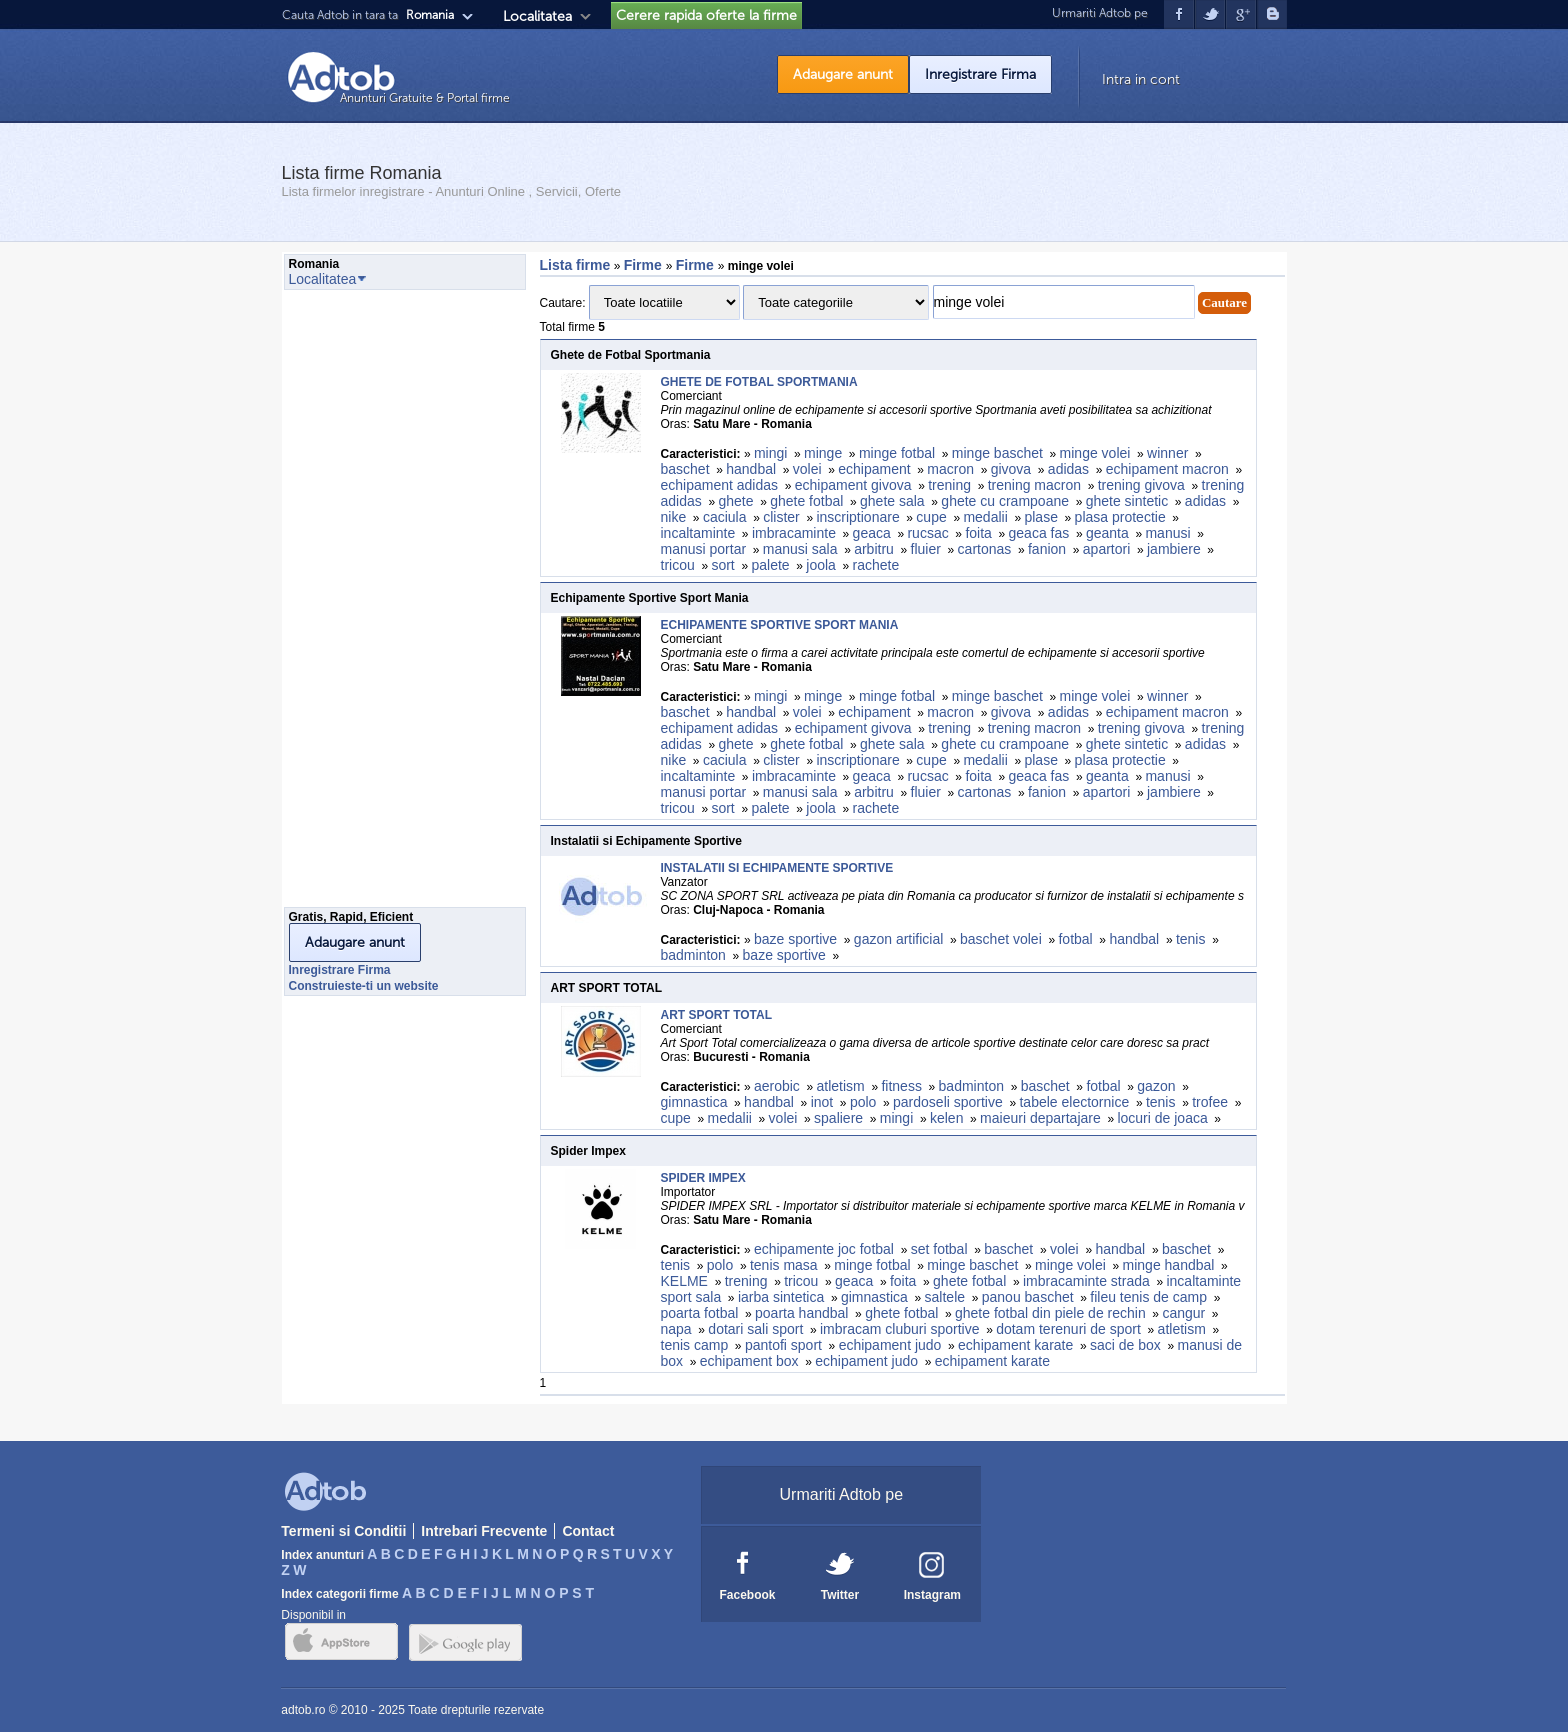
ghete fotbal (806, 501)
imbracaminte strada (1086, 1281)
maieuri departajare (1040, 1118)
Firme (645, 265)
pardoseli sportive (948, 1102)
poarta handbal (801, 1313)
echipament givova (853, 485)
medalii (985, 517)
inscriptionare (857, 517)
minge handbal (1169, 1265)
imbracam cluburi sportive (900, 1329)
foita (978, 533)
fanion (1047, 549)
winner (1167, 453)
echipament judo (890, 1345)
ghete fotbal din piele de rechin (1050, 1313)
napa (676, 1329)
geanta (1107, 533)
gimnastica (694, 1102)
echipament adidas (720, 485)
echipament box (749, 1361)
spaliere (838, 1118)
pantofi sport (783, 1345)
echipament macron (1167, 469)
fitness (901, 1086)
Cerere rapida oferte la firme (706, 15)
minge (823, 453)
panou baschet (1028, 1297)
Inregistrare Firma (980, 74)
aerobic (777, 1086)
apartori (1106, 549)
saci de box (1125, 1345)
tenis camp (695, 1345)
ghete (735, 501)
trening (949, 485)
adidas (1068, 469)
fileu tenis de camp (1148, 1297)
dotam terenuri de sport (1068, 1329)
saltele (945, 1297)
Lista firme (575, 265)
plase (1040, 517)
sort (722, 565)
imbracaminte (794, 533)
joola (821, 565)
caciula (725, 517)
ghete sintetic (1127, 501)
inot (822, 1102)
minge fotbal (897, 453)
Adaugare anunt (843, 74)
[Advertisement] (364, 604)
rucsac (927, 533)
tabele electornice (1074, 1102)
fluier (926, 549)
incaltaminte (698, 533)
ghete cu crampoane (1005, 501)
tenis (1191, 939)
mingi (770, 453)
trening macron (1034, 485)
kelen (946, 1118)
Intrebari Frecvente (484, 1531)
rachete (876, 565)
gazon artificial (899, 939)
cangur (1183, 1313)
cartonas (985, 549)
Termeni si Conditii (343, 1531)
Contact (588, 1531)
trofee (1210, 1102)
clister (781, 517)
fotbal (1075, 939)
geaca (872, 533)
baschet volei (1001, 939)
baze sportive (795, 939)
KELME (684, 1281)
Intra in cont (1141, 79)
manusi (1167, 533)
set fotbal (939, 1249)
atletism (841, 1086)
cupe (931, 517)
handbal (751, 469)
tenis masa (784, 1265)
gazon (1156, 1086)
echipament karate (1015, 1345)
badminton (693, 955)
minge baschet (997, 453)
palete (770, 565)
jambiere (1174, 549)
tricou (678, 565)
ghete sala (892, 501)
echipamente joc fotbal (824, 1249)
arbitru (874, 549)
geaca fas (1039, 533)
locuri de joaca (1162, 1118)
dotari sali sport (755, 1329)
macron (950, 469)
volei (807, 469)
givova (1011, 469)
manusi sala (800, 549)
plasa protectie (1120, 517)
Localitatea (537, 16)
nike (674, 517)
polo (863, 1102)
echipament (874, 469)
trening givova (1141, 485)
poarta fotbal (700, 1313)
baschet (685, 469)
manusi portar (704, 549)
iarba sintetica (781, 1297)
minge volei (1095, 453)
